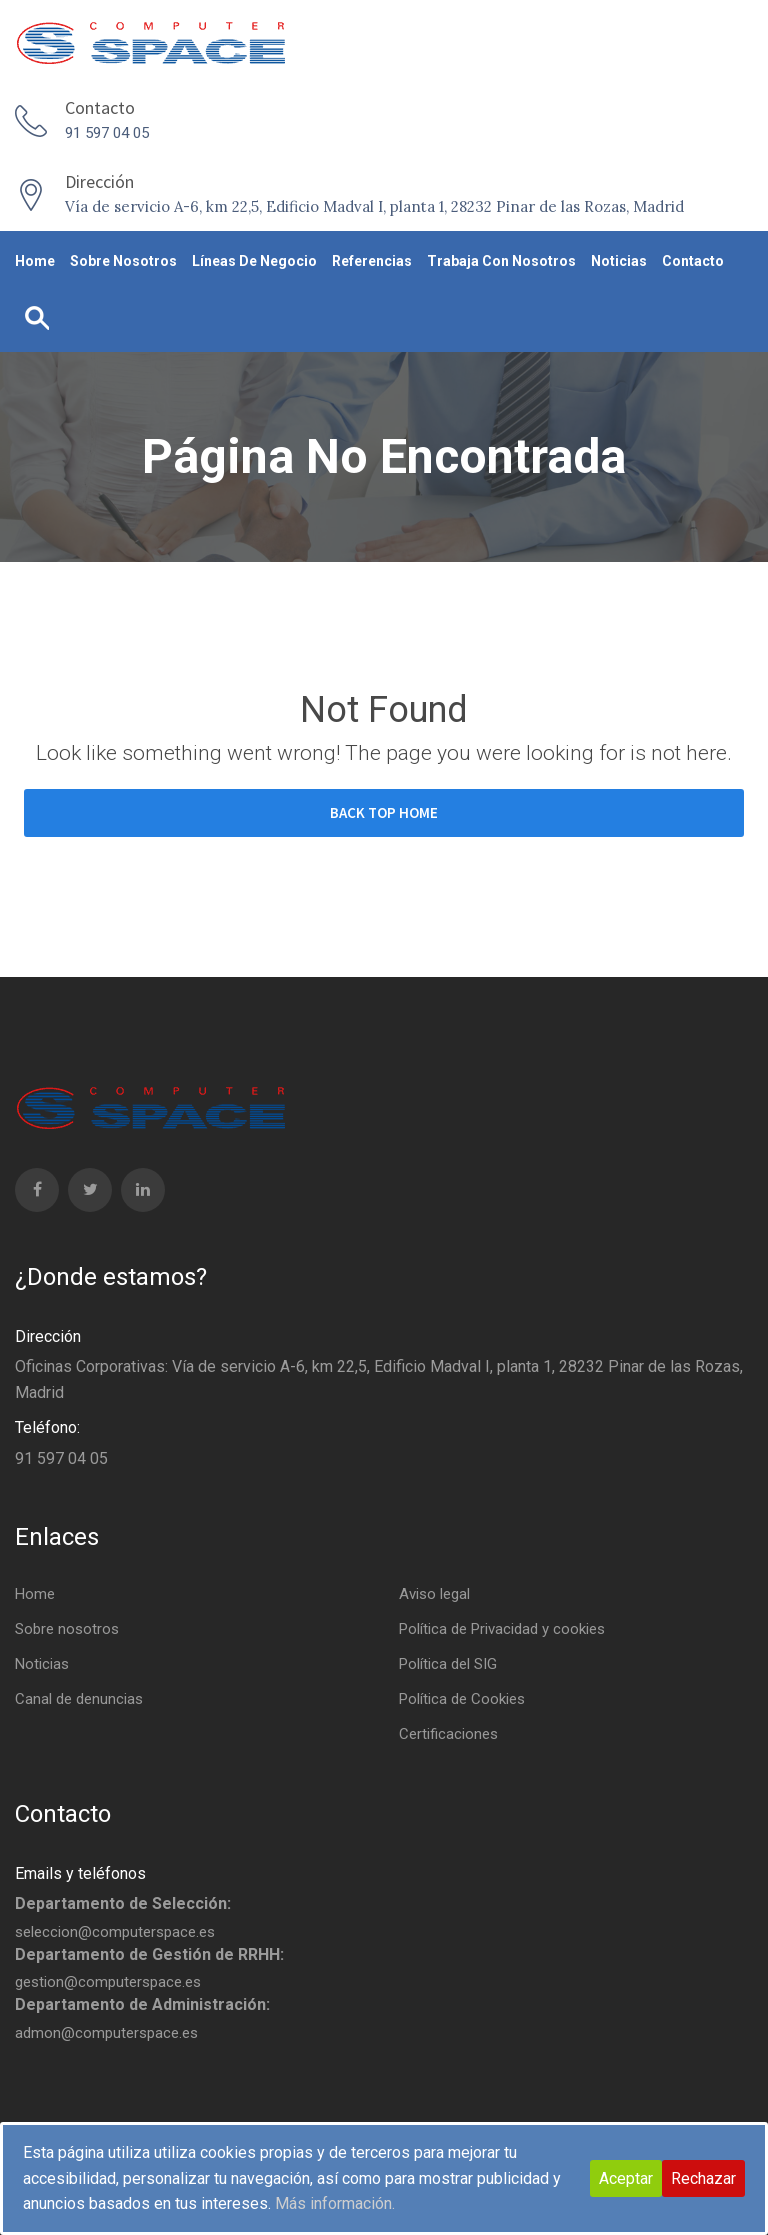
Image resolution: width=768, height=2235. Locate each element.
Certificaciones (448, 1734)
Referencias (372, 261)
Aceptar (626, 2178)
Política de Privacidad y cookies (502, 1629)
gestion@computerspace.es (108, 1982)
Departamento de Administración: (142, 2004)
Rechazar (703, 2178)
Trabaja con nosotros (501, 261)
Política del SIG (448, 1664)
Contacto (693, 261)
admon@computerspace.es (106, 2033)
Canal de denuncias (79, 1699)
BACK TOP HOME (384, 812)
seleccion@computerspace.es (115, 1932)
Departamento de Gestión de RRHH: (149, 1954)
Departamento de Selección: (123, 1903)
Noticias (619, 261)
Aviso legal (434, 1594)
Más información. (335, 2203)
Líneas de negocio (254, 261)
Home (35, 261)
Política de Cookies (462, 1699)
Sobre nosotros (123, 261)
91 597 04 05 (107, 133)
